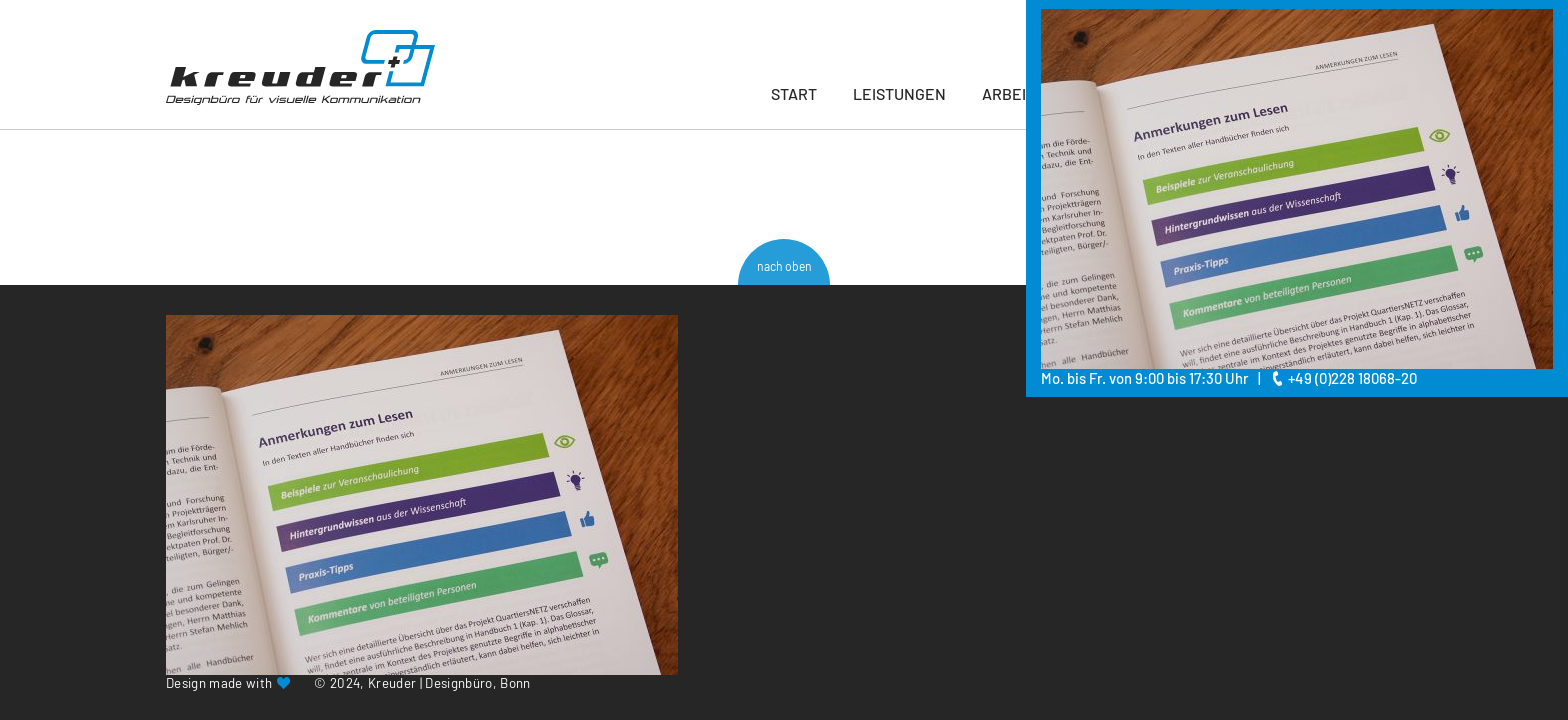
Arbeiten (1019, 93)
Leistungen (899, 93)
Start (794, 93)
